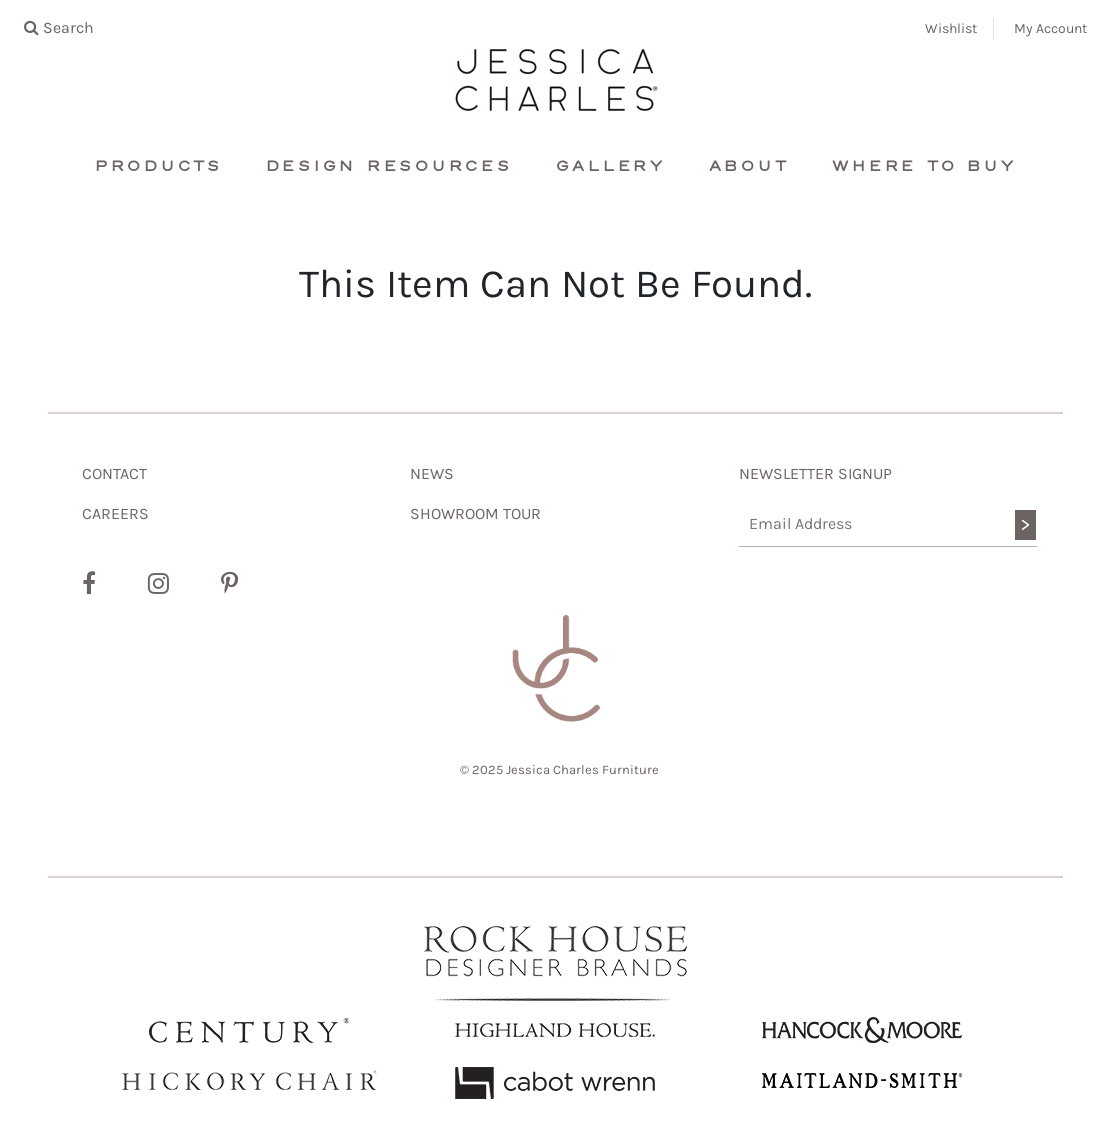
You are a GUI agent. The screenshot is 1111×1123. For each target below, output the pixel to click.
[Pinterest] (229, 584)
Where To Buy (924, 166)
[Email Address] (888, 524)
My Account (1050, 28)
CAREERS (115, 513)
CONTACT (114, 473)
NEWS (432, 473)
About (749, 166)
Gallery (611, 166)
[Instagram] (158, 584)
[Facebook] (89, 584)
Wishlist (951, 28)
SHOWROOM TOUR (475, 513)
